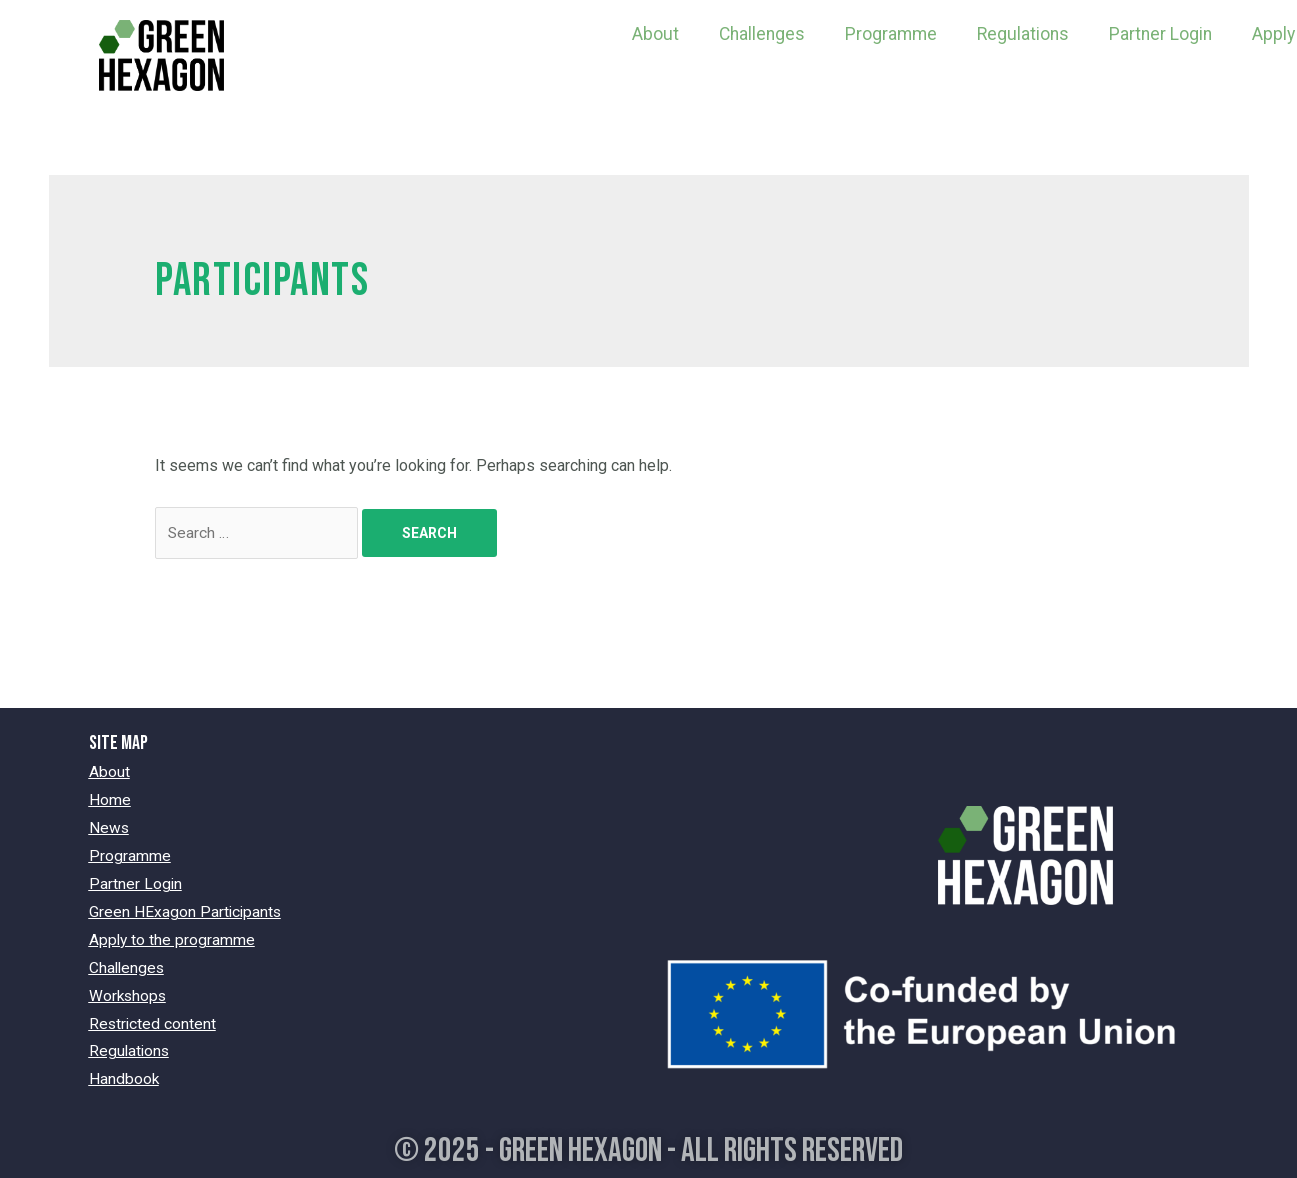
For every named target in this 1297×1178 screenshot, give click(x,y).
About (655, 34)
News (109, 827)
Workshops (129, 990)
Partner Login (1160, 34)
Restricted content (153, 1018)
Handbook (124, 1072)
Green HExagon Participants (186, 909)
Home (110, 800)
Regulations (1023, 34)
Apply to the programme (173, 936)
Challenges (762, 34)
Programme (891, 34)
